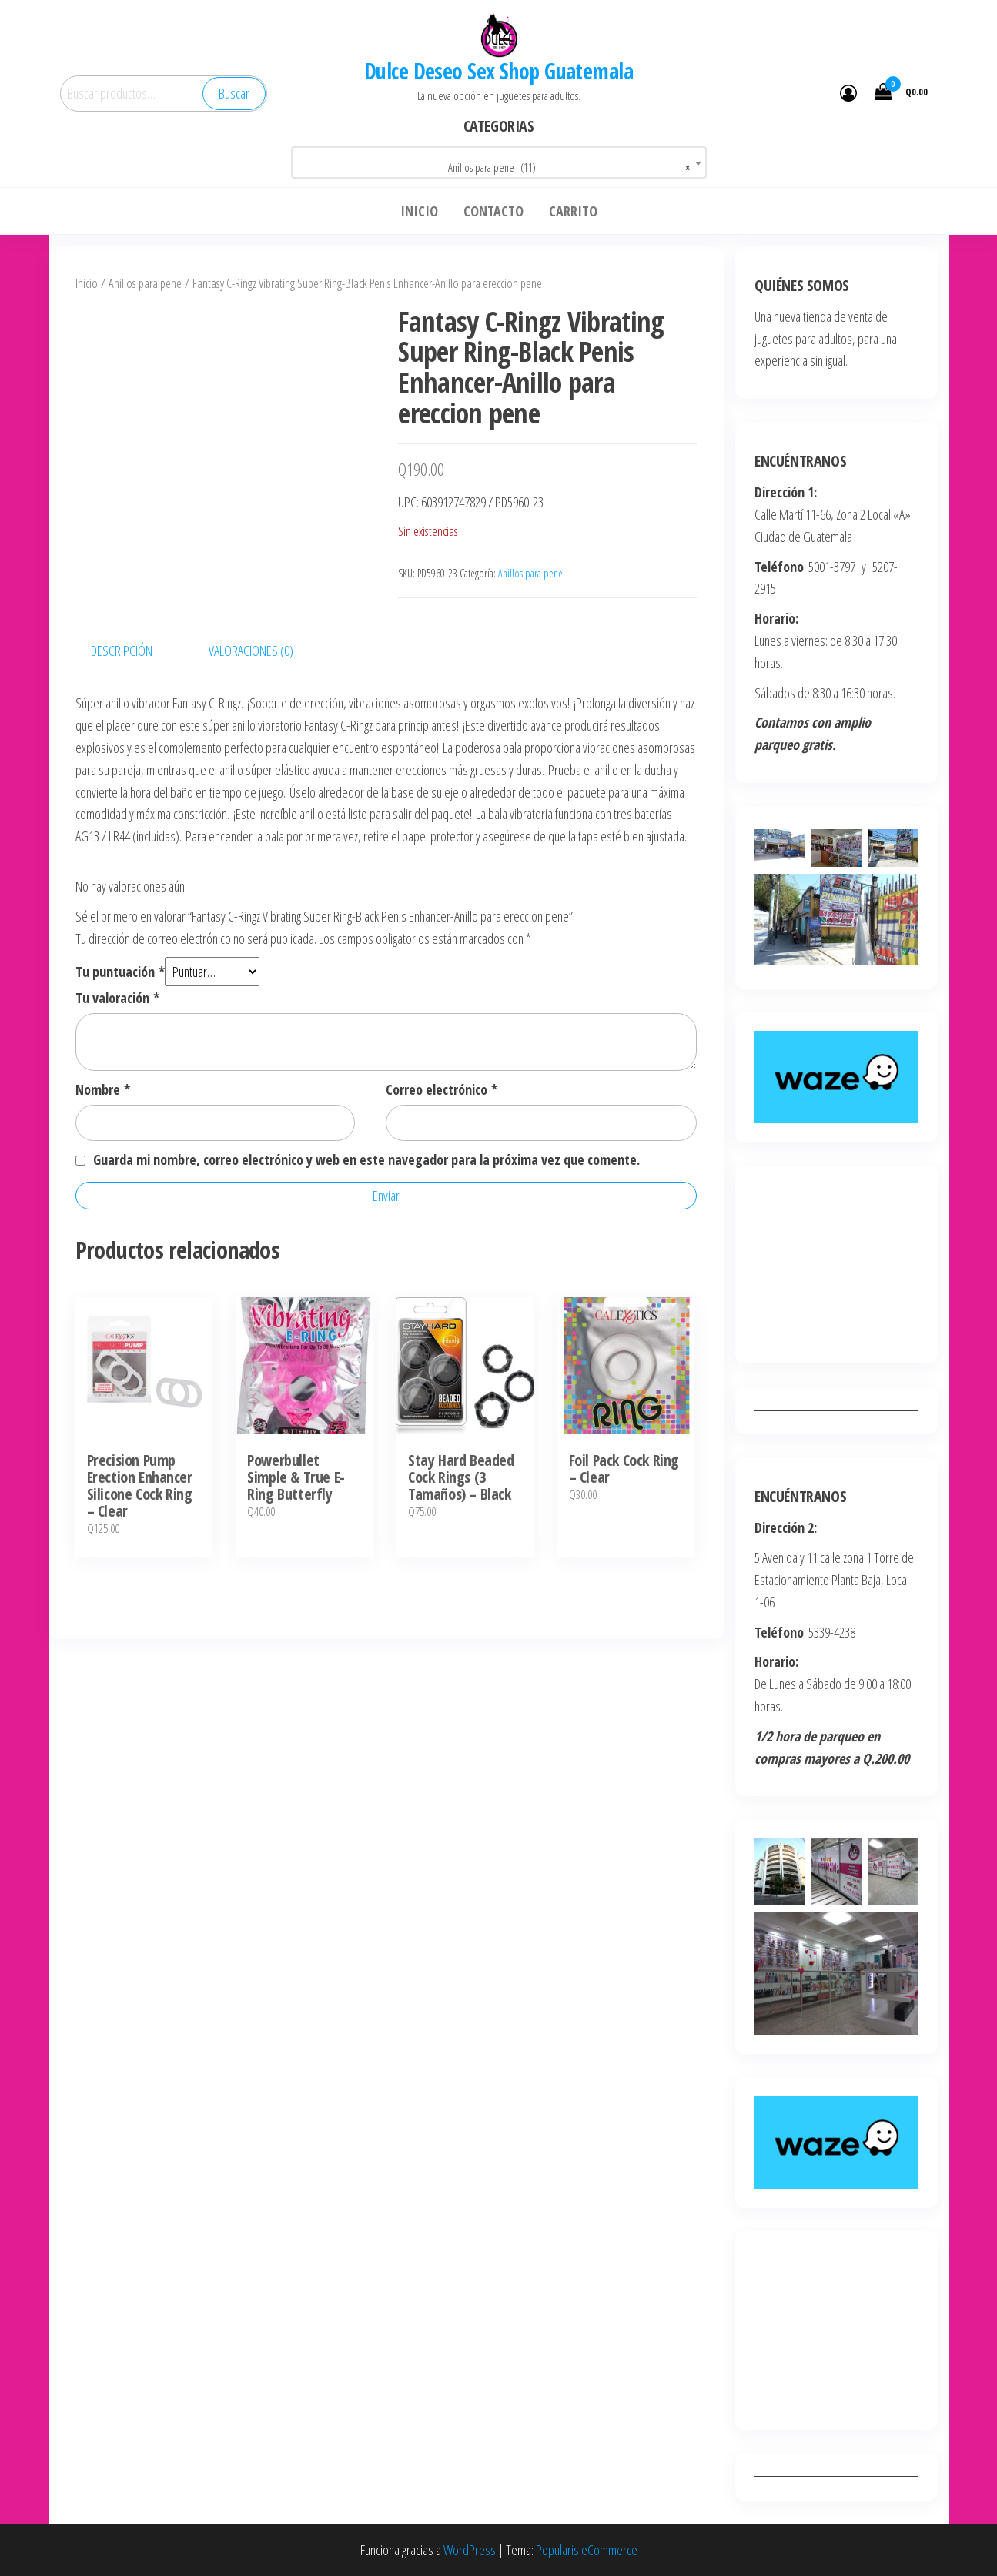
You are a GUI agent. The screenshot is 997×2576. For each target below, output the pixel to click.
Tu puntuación (120, 971)
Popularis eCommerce (586, 2550)
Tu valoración (117, 998)
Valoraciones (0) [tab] (251, 650)
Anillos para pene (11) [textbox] (569, 167)
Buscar (234, 93)
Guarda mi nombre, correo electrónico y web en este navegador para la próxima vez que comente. (366, 1159)
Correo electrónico (441, 1089)
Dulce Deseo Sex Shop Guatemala (498, 70)
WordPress (469, 2550)
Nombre (102, 1089)
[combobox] (499, 162)
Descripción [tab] (121, 650)
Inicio (86, 283)
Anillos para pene (145, 283)
